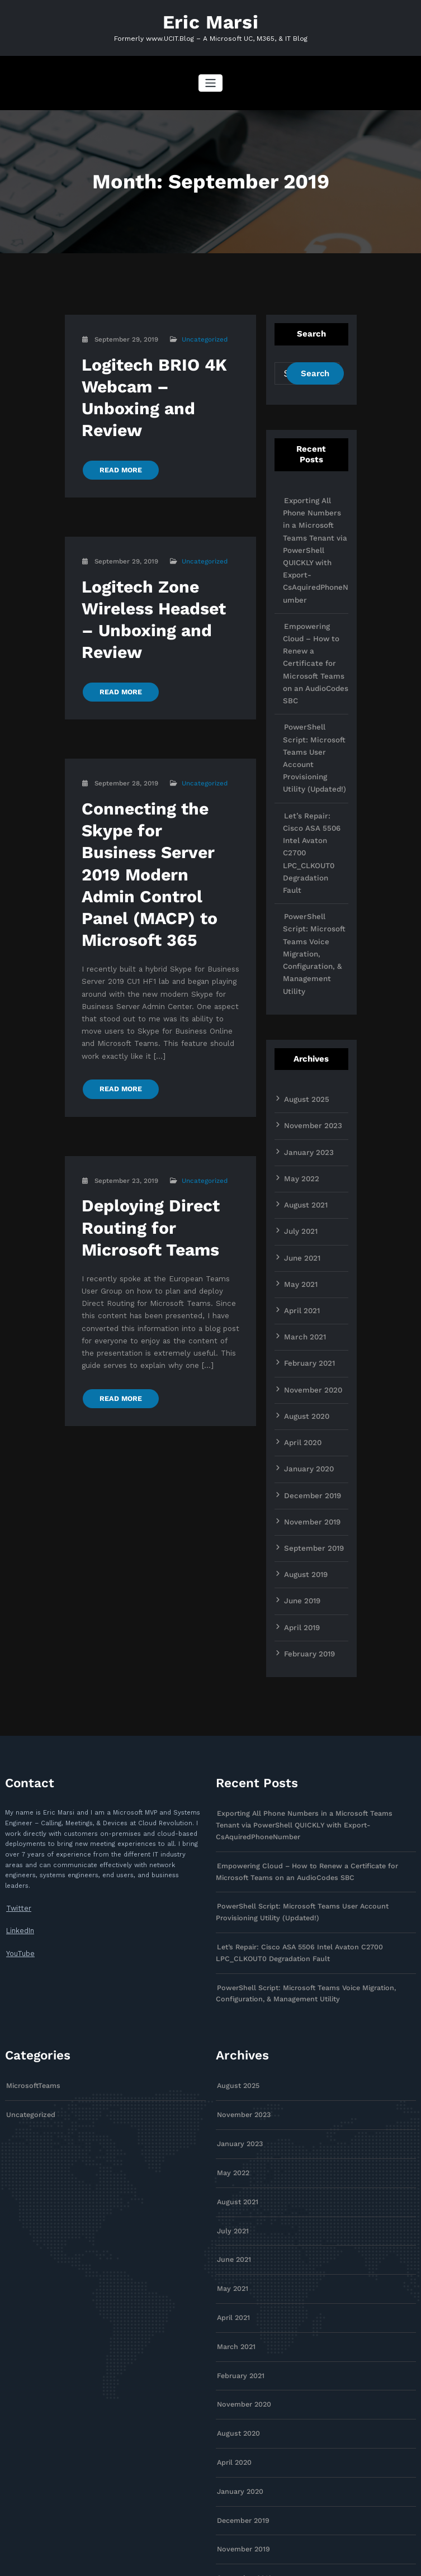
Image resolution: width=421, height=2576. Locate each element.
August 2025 (304, 972)
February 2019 (307, 1499)
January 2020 (306, 1323)
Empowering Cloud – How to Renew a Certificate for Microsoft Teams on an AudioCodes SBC (315, 634)
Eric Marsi (210, 21)
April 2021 (300, 1173)
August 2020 (304, 1273)
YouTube (19, 1795)
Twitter (16, 1752)
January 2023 (306, 1022)
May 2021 (299, 1148)
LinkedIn (19, 1774)
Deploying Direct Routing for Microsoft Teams (144, 1133)
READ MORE (118, 438)
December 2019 (309, 1348)
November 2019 (309, 1373)
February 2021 (307, 1223)
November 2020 (310, 1248)
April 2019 (300, 1474)
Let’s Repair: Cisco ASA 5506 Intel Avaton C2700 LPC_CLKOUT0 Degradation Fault (313, 773)
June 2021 (300, 1122)
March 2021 (302, 1198)
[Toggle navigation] (210, 80)
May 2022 (299, 1047)
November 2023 (310, 997)
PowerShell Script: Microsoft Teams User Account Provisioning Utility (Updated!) (314, 703)
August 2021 (303, 1072)
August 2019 (303, 1424)
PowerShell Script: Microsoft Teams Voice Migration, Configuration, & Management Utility (314, 842)
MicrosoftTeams (30, 1906)
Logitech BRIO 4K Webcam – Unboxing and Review (158, 380)
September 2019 (311, 1399)
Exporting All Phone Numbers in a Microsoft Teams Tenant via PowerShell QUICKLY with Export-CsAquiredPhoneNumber (314, 542)
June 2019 (300, 1449)
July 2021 (299, 1097)
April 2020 (301, 1298)
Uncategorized (204, 337)
